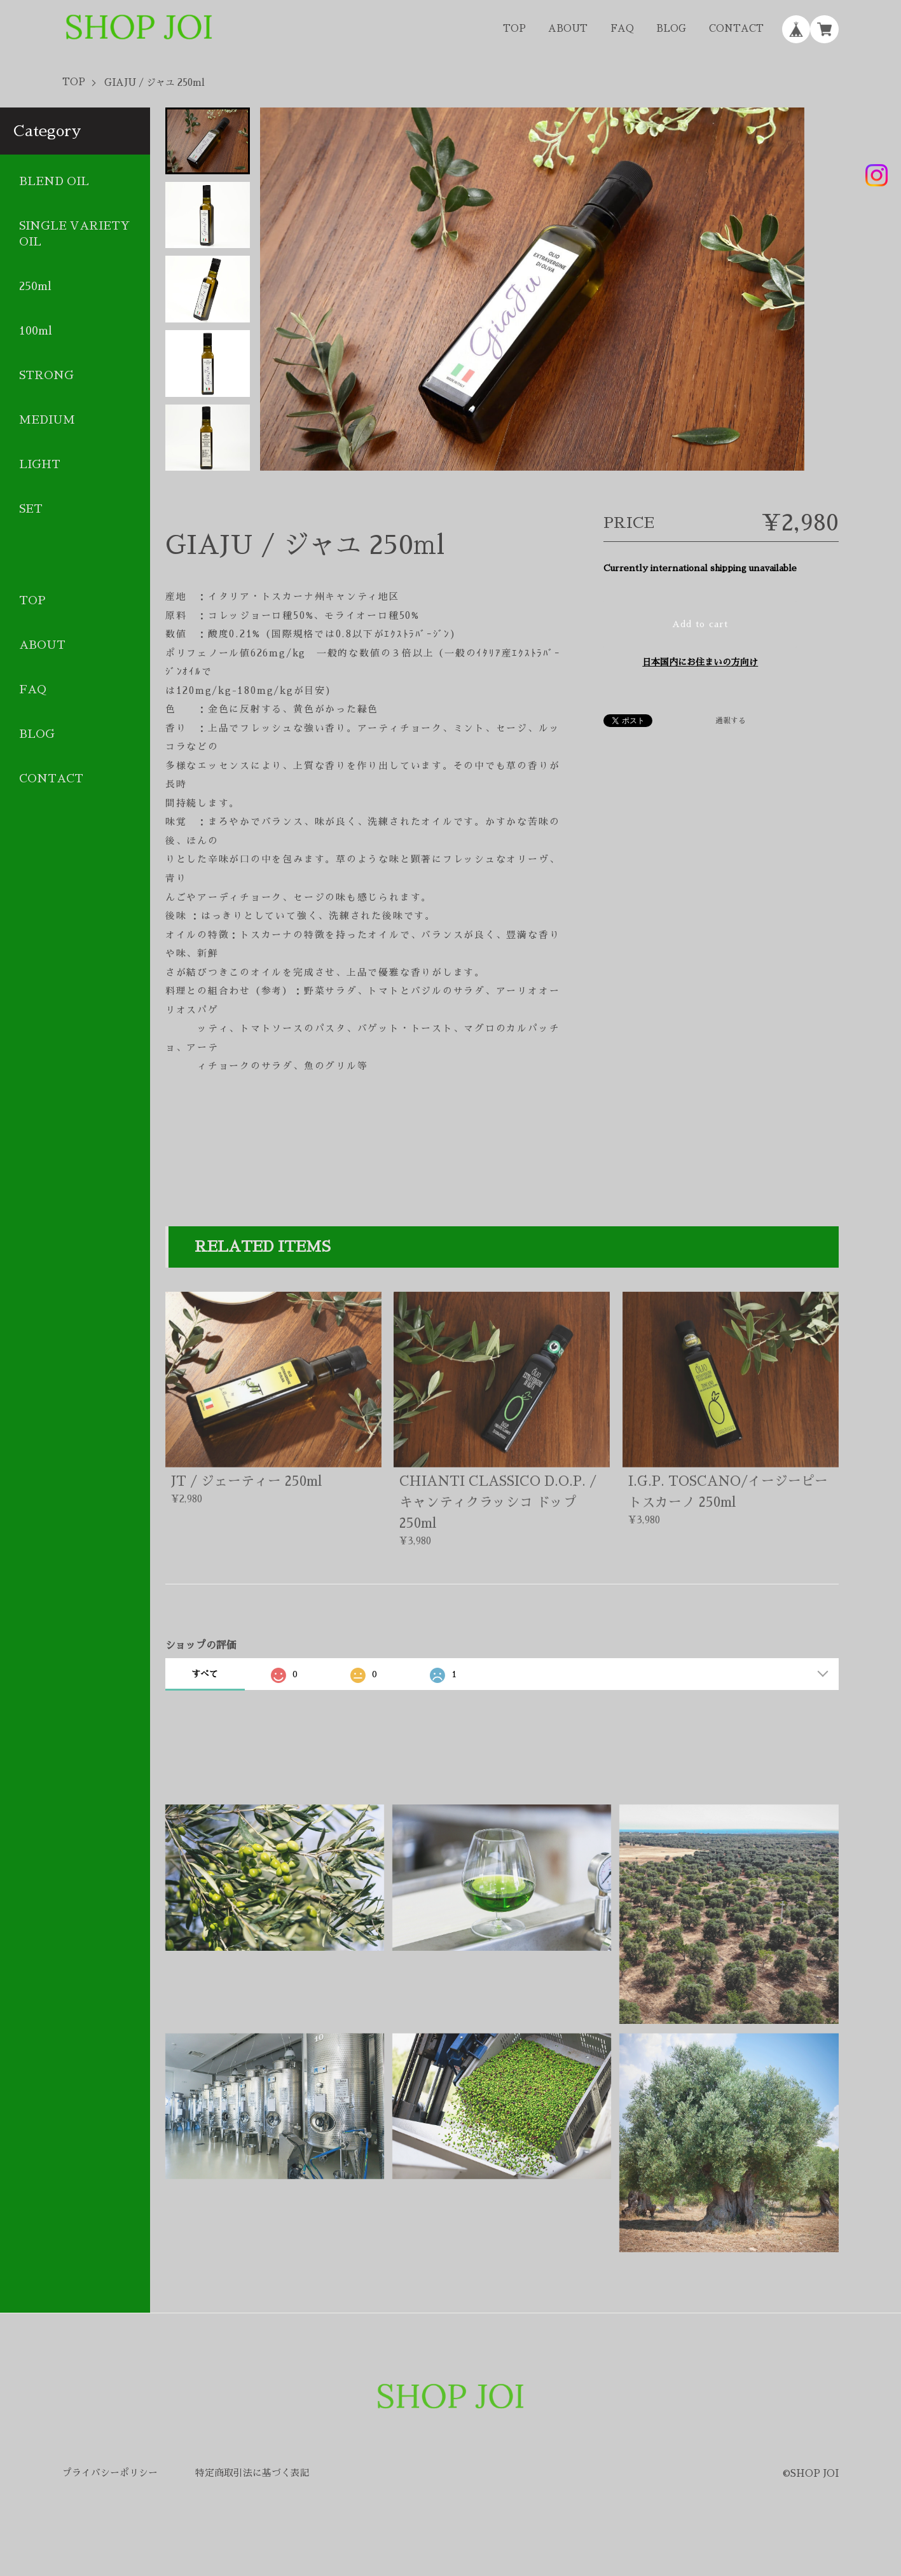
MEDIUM (47, 420)
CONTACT (736, 28)
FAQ (622, 28)
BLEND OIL (54, 181)
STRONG (46, 375)
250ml (35, 286)
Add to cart (700, 624)
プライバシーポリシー (110, 2473)
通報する (730, 720)
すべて (204, 1674)
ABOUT (568, 28)
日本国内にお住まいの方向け (700, 662)
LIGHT (39, 464)
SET (31, 509)
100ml (35, 330)
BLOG (671, 28)
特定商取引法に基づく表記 (252, 2473)
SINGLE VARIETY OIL (74, 233)
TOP (514, 28)
